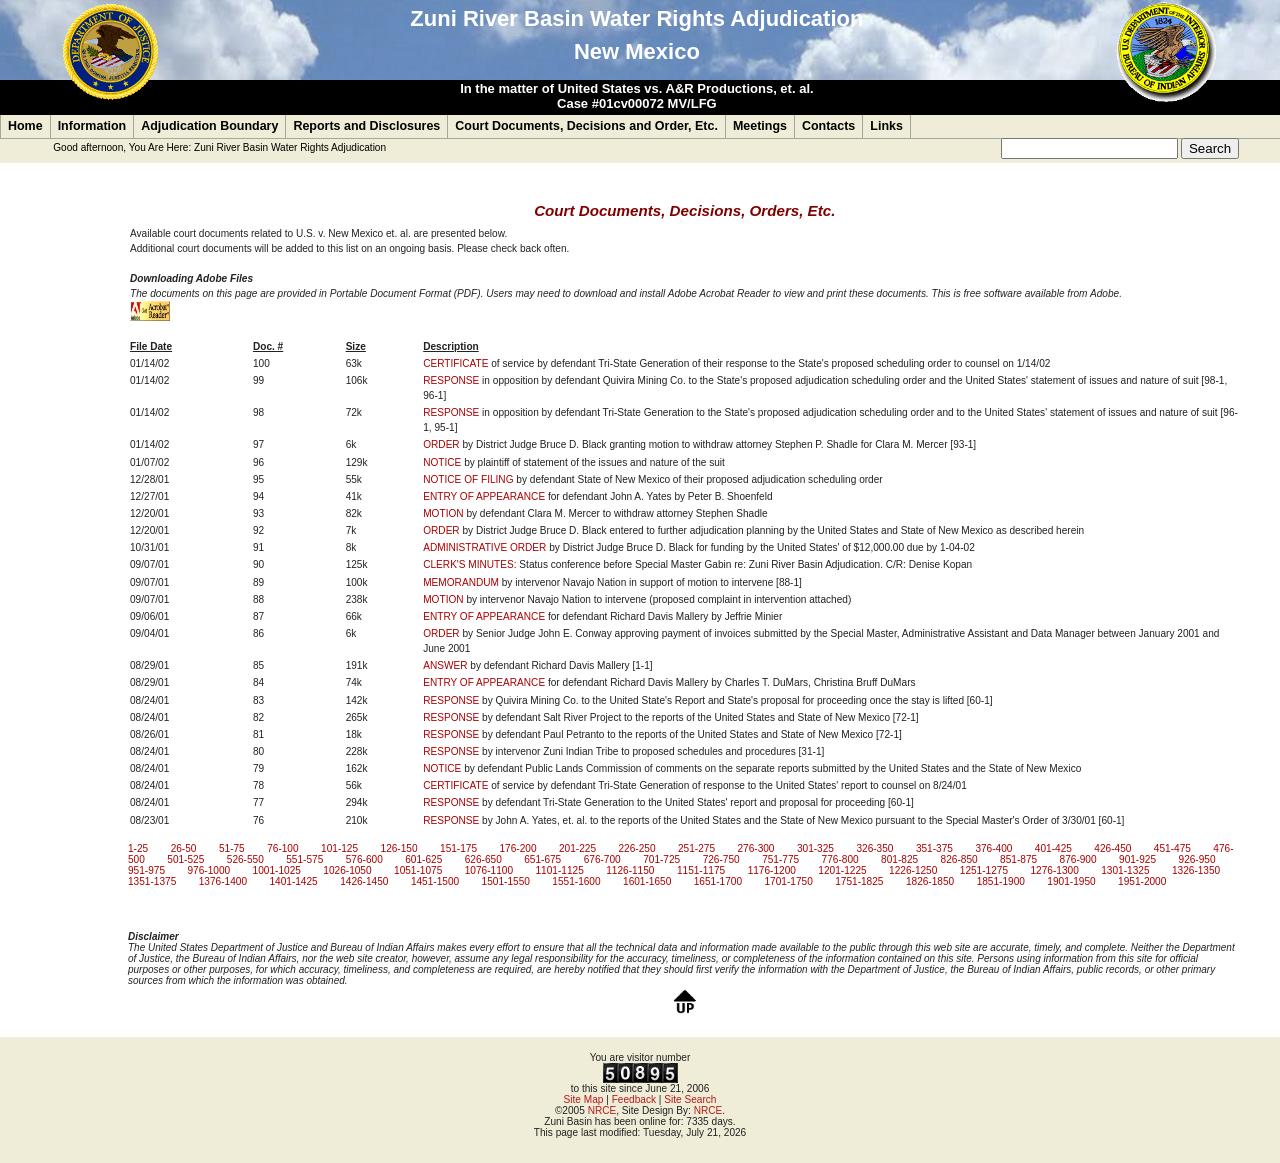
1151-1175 (701, 870)
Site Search (690, 1099)
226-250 (636, 848)
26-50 (184, 848)
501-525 (185, 859)
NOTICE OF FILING (468, 479)
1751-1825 (859, 881)
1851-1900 (1001, 881)
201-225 (577, 848)
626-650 (483, 859)
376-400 (993, 848)
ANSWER (445, 665)
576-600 (364, 859)
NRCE (602, 1110)
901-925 (1137, 859)
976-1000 (208, 870)
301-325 (815, 848)
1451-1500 (435, 881)
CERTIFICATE (455, 363)
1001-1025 (277, 870)
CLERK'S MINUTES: (469, 564)
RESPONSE (451, 380)
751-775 (780, 859)
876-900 (1078, 859)
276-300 (755, 848)
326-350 (874, 848)
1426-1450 (364, 881)
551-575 (304, 859)
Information (92, 126)
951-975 (146, 870)
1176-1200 (772, 870)
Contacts (828, 126)
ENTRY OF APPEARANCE (484, 496)
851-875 (1018, 859)
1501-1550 (506, 881)
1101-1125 (559, 870)
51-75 (232, 848)
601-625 (423, 859)
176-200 (518, 848)
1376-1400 (223, 881)
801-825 (899, 859)
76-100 (282, 848)
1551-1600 (576, 881)
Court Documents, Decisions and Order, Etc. (586, 126)
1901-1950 (1071, 881)
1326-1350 (1196, 870)
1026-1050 (347, 870)
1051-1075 (418, 870)
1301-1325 (1125, 870)
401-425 (1053, 848)
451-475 (1172, 848)
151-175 (458, 848)
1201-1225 (842, 870)
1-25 (138, 848)
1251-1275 (984, 870)
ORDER (441, 444)
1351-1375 (152, 881)
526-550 (245, 859)
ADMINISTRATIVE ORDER (484, 547)
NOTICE (442, 462)
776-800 (840, 859)
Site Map (584, 1099)
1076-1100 (489, 870)
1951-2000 (1142, 881)
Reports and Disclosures (366, 126)
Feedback (634, 1099)
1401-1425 (293, 881)
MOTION (443, 513)
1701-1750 (788, 881)
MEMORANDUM (461, 582)
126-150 (399, 848)
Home (25, 126)
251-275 (696, 848)
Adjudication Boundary (209, 126)
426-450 (1112, 848)
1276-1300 (1055, 870)
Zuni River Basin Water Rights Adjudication (290, 147)
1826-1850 (930, 881)
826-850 (959, 859)
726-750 (721, 859)
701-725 (661, 859)
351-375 (934, 848)
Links (886, 126)
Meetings (760, 126)
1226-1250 (913, 870)
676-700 (602, 859)
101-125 (339, 848)
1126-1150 (630, 870)
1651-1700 (718, 881)
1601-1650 (647, 881)
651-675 (542, 859)
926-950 (1197, 859)
